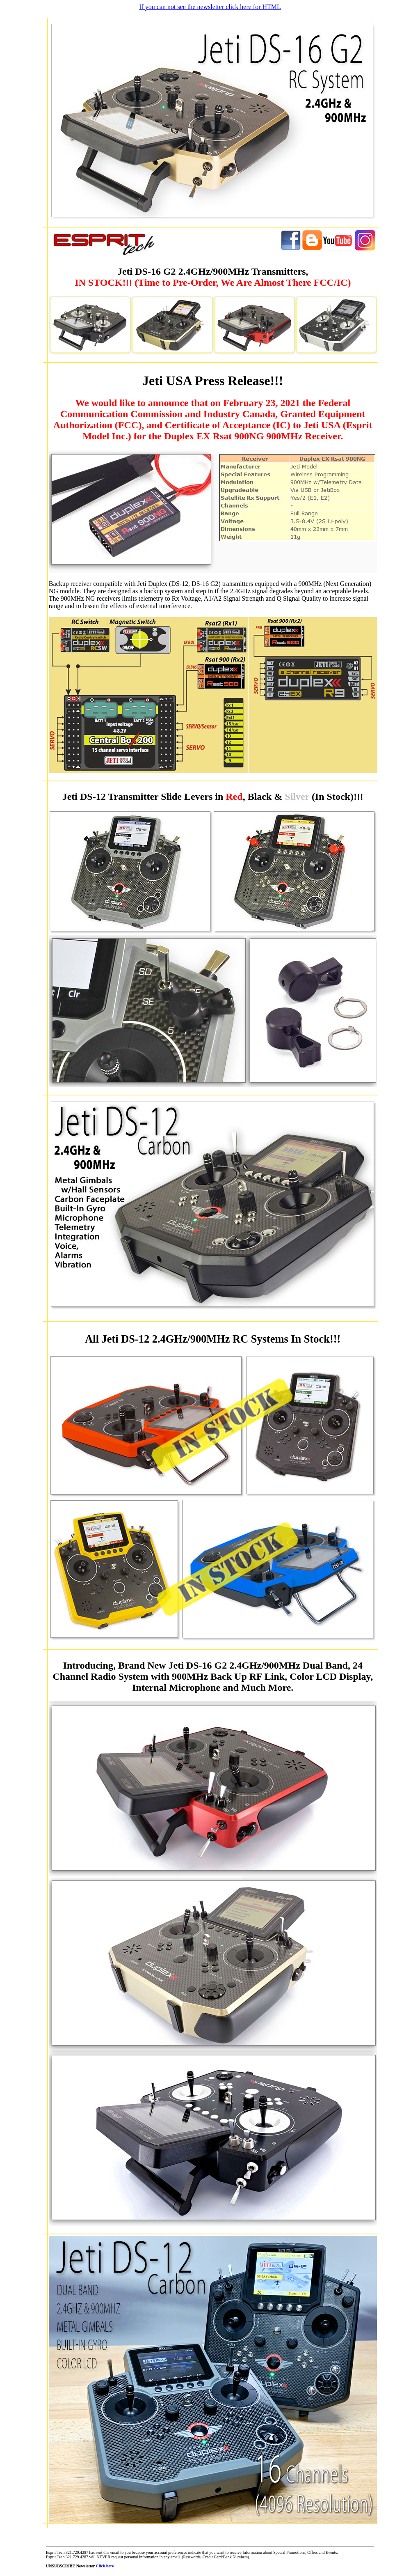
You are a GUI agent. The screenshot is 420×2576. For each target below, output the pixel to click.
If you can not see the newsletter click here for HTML (210, 6)
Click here (105, 2566)
